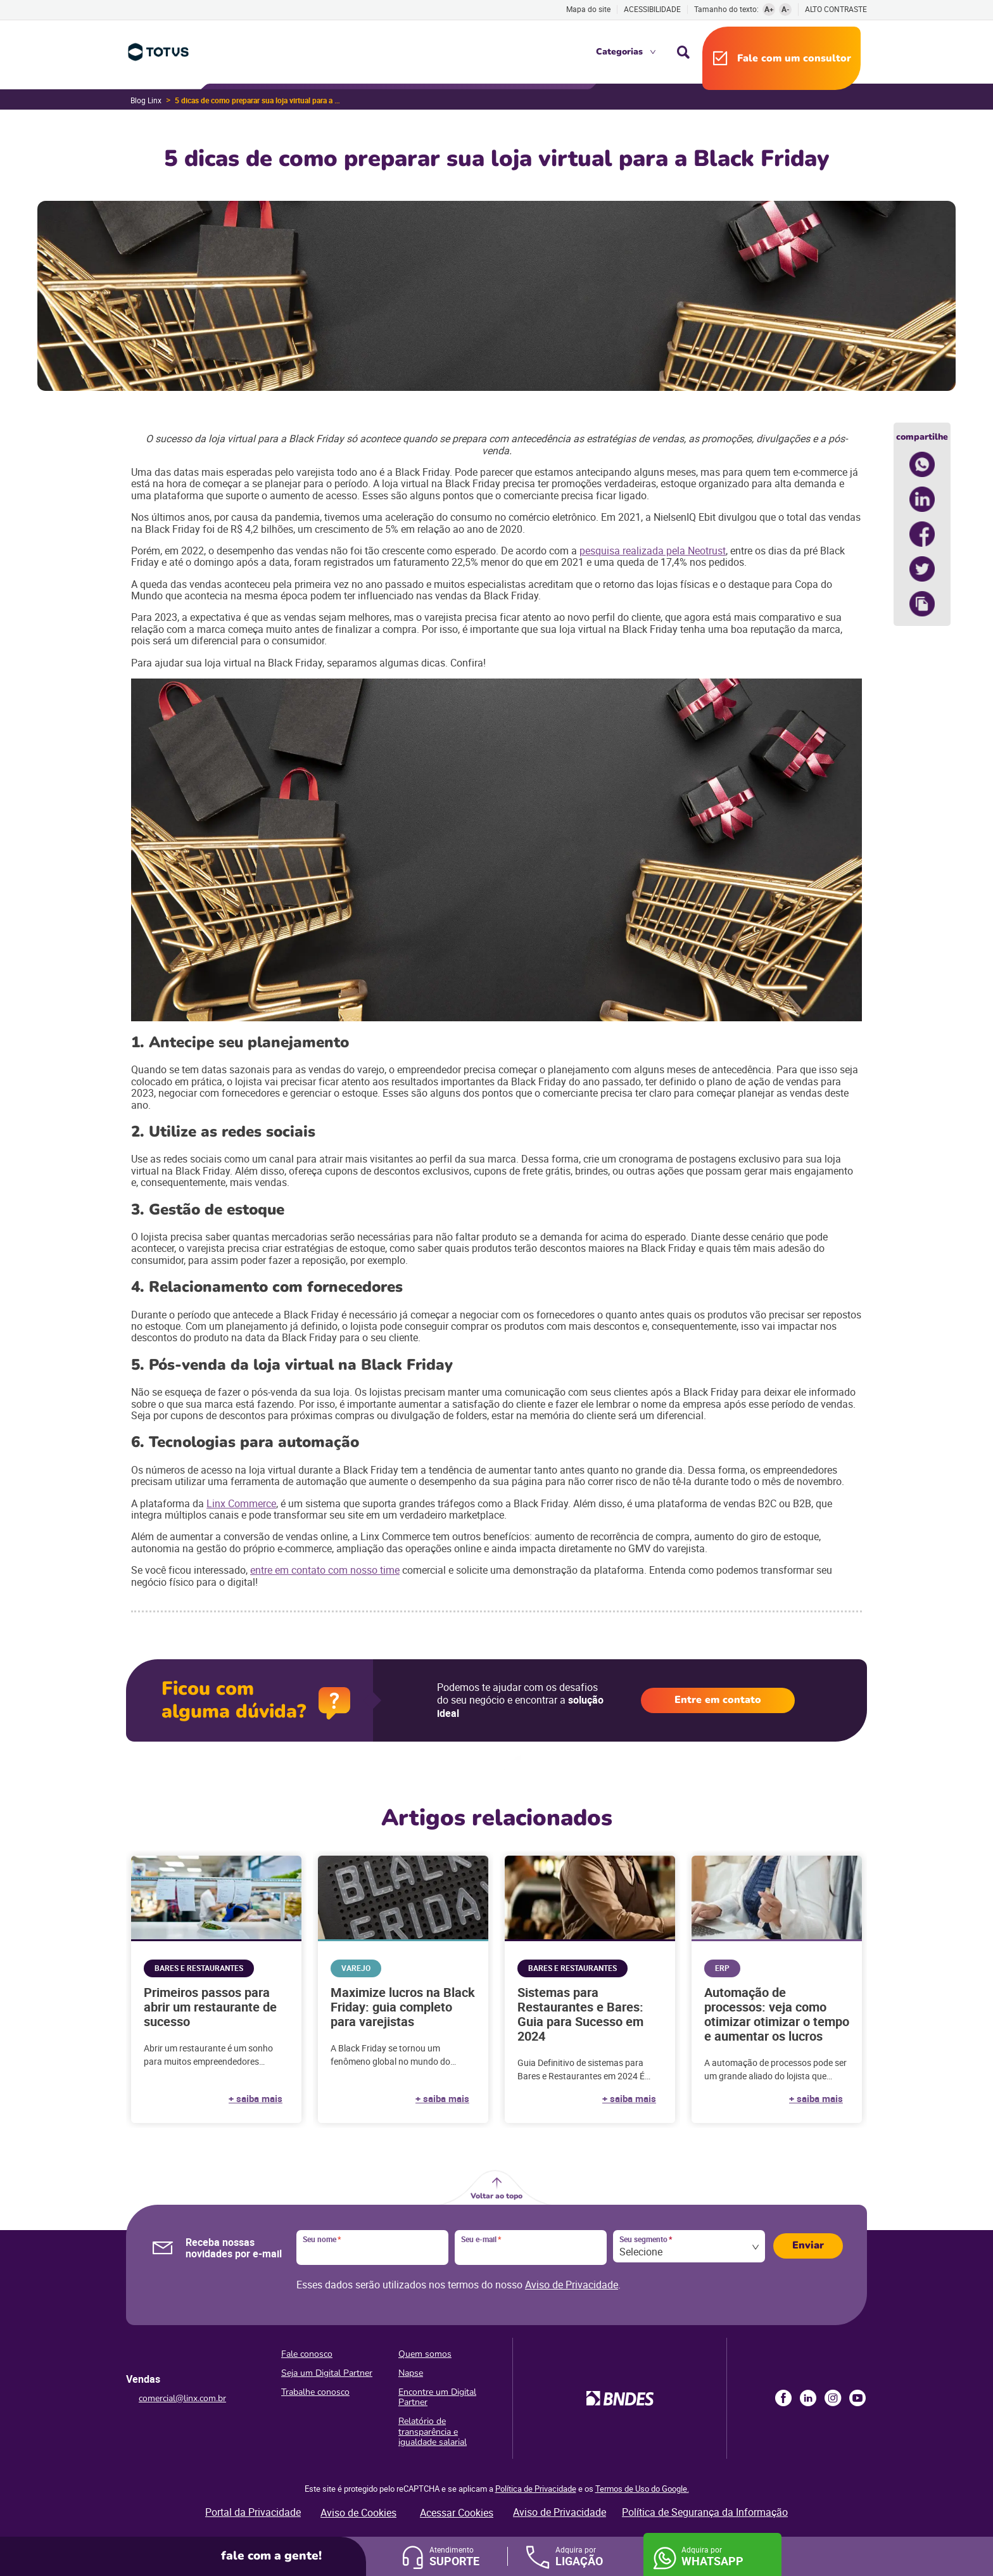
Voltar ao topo (496, 2196)
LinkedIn (808, 2397)
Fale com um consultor (794, 58)
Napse (410, 2373)
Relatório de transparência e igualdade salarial (432, 2431)
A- (785, 9)
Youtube (857, 2397)
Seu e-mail (481, 2239)
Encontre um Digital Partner (437, 2397)
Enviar (808, 2245)
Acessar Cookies (456, 2512)
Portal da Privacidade (253, 2512)
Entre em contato (717, 1700)
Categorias (619, 52)
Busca (683, 52)
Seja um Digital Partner (326, 2373)
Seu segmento (645, 2239)
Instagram (832, 2397)
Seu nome (322, 2239)
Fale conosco (306, 2354)
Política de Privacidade (535, 2488)
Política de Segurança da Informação (705, 2512)
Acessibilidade (652, 9)
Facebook (783, 2397)
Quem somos (425, 2354)
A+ (769, 9)
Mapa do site (588, 9)
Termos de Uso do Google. (642, 2488)
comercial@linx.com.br (182, 2398)
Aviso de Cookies (358, 2512)
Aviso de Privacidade (571, 2285)
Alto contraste (836, 9)
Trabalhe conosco (315, 2392)
